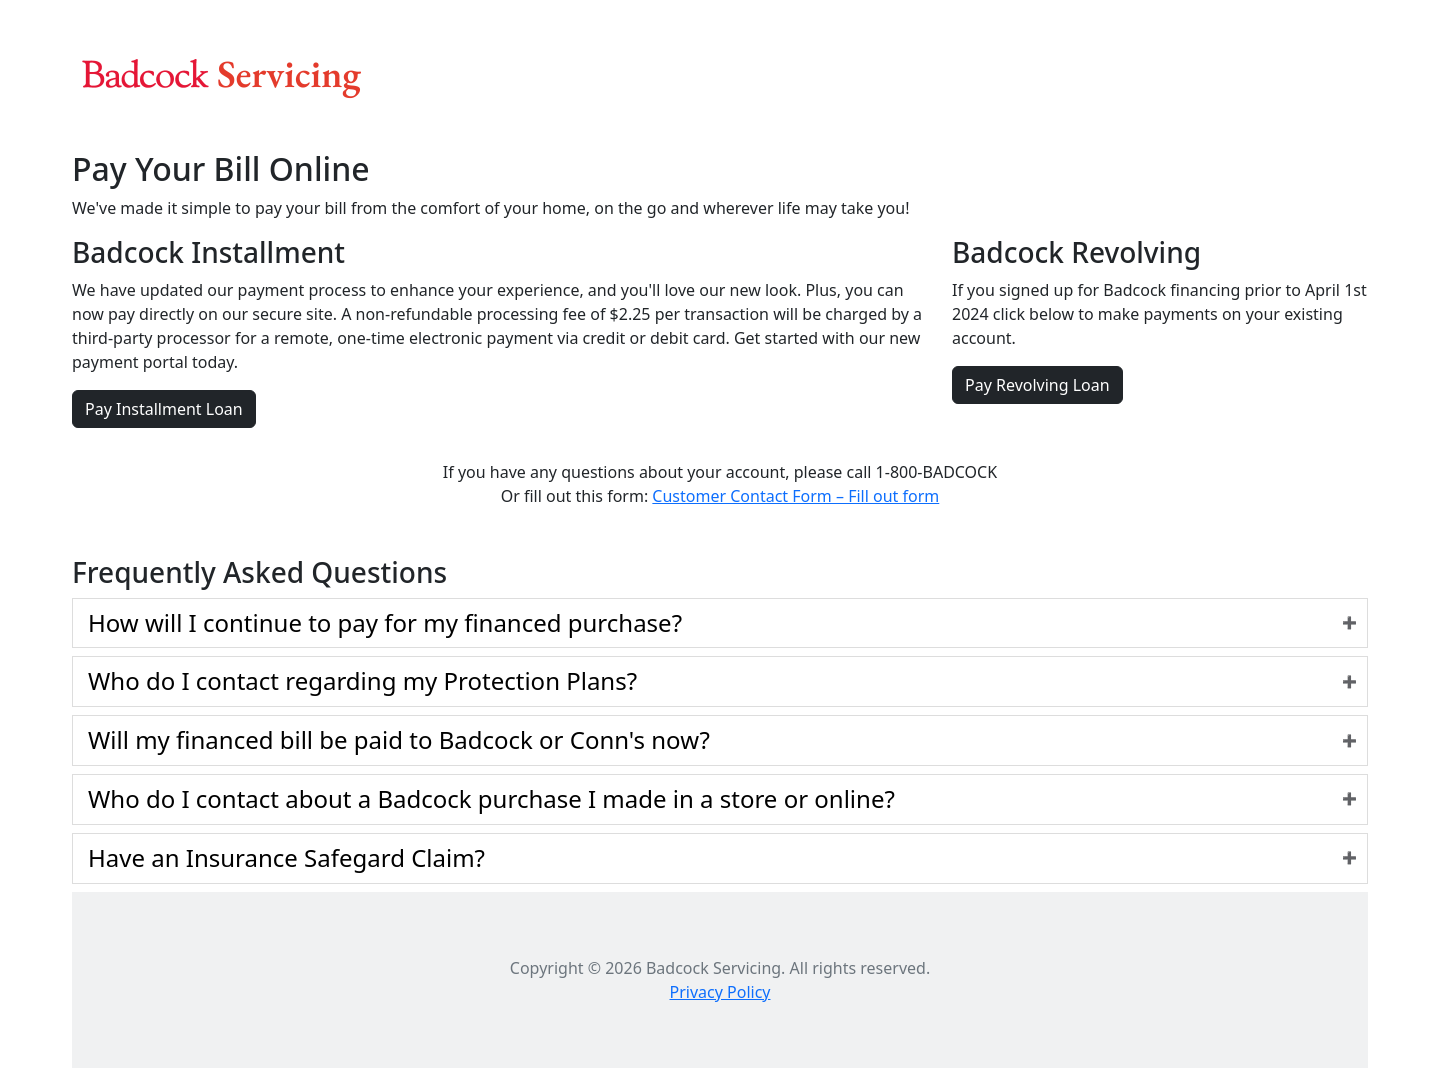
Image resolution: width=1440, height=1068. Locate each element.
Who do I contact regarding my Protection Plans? (362, 680)
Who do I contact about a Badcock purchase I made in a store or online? (491, 798)
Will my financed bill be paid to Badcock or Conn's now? (399, 739)
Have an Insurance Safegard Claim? (286, 857)
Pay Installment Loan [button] (164, 409)
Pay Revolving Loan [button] (1037, 385)
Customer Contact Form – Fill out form (795, 496)
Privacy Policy (720, 992)
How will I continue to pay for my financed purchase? (385, 622)
